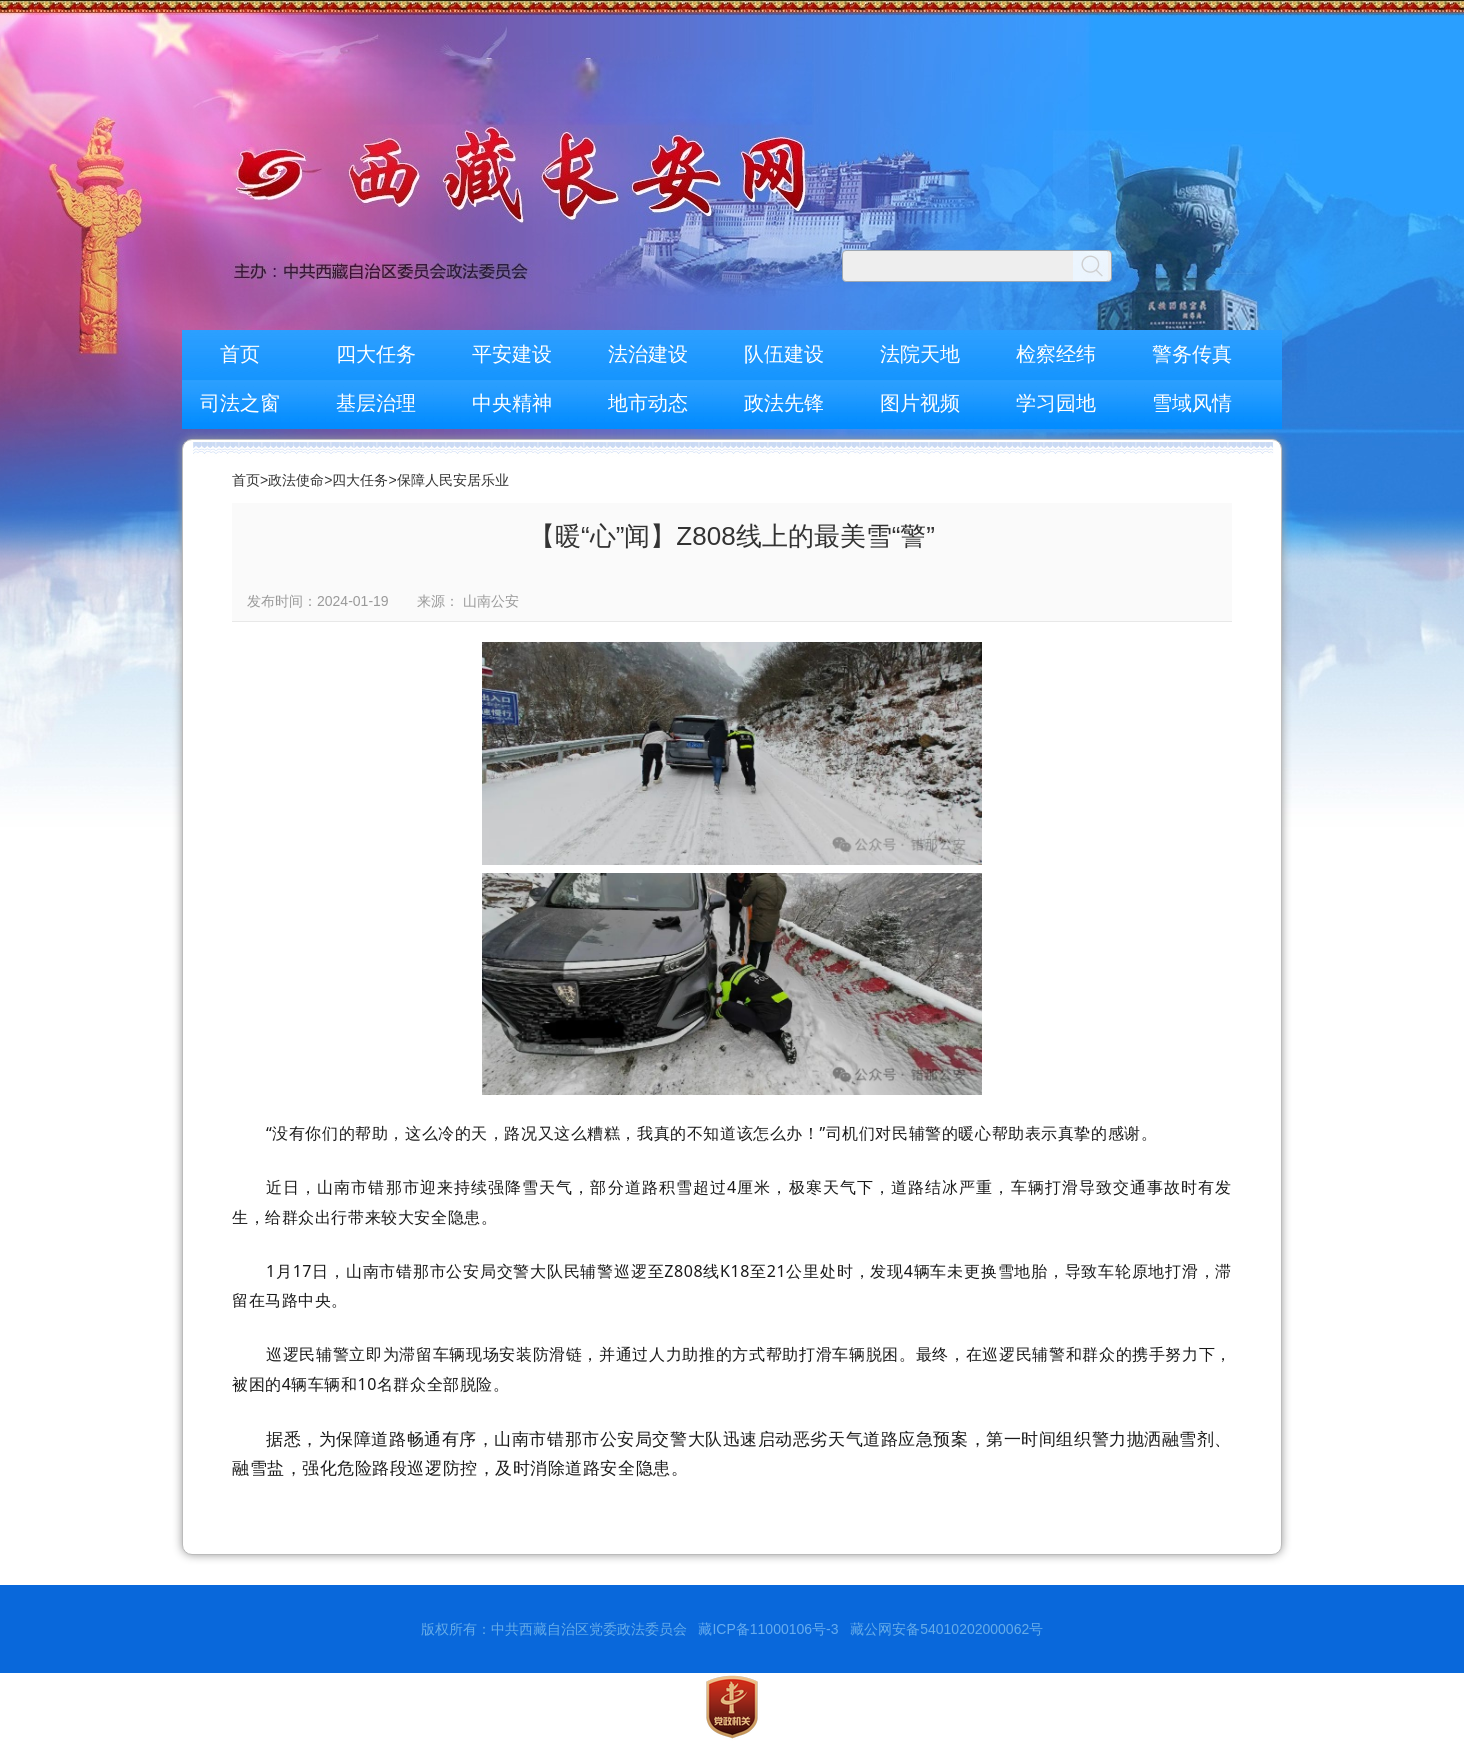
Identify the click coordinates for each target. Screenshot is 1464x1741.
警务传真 (1192, 354)
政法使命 (296, 480)
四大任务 (376, 354)
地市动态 (648, 403)
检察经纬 (1056, 354)
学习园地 (1056, 403)
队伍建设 (784, 354)
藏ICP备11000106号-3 (768, 1629)
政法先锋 (784, 403)
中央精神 (512, 403)
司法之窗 (240, 403)
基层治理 (376, 403)
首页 (240, 354)
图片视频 (920, 403)
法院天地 (920, 354)
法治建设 (648, 354)
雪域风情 (1192, 403)
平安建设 (512, 354)
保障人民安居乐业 (453, 480)
